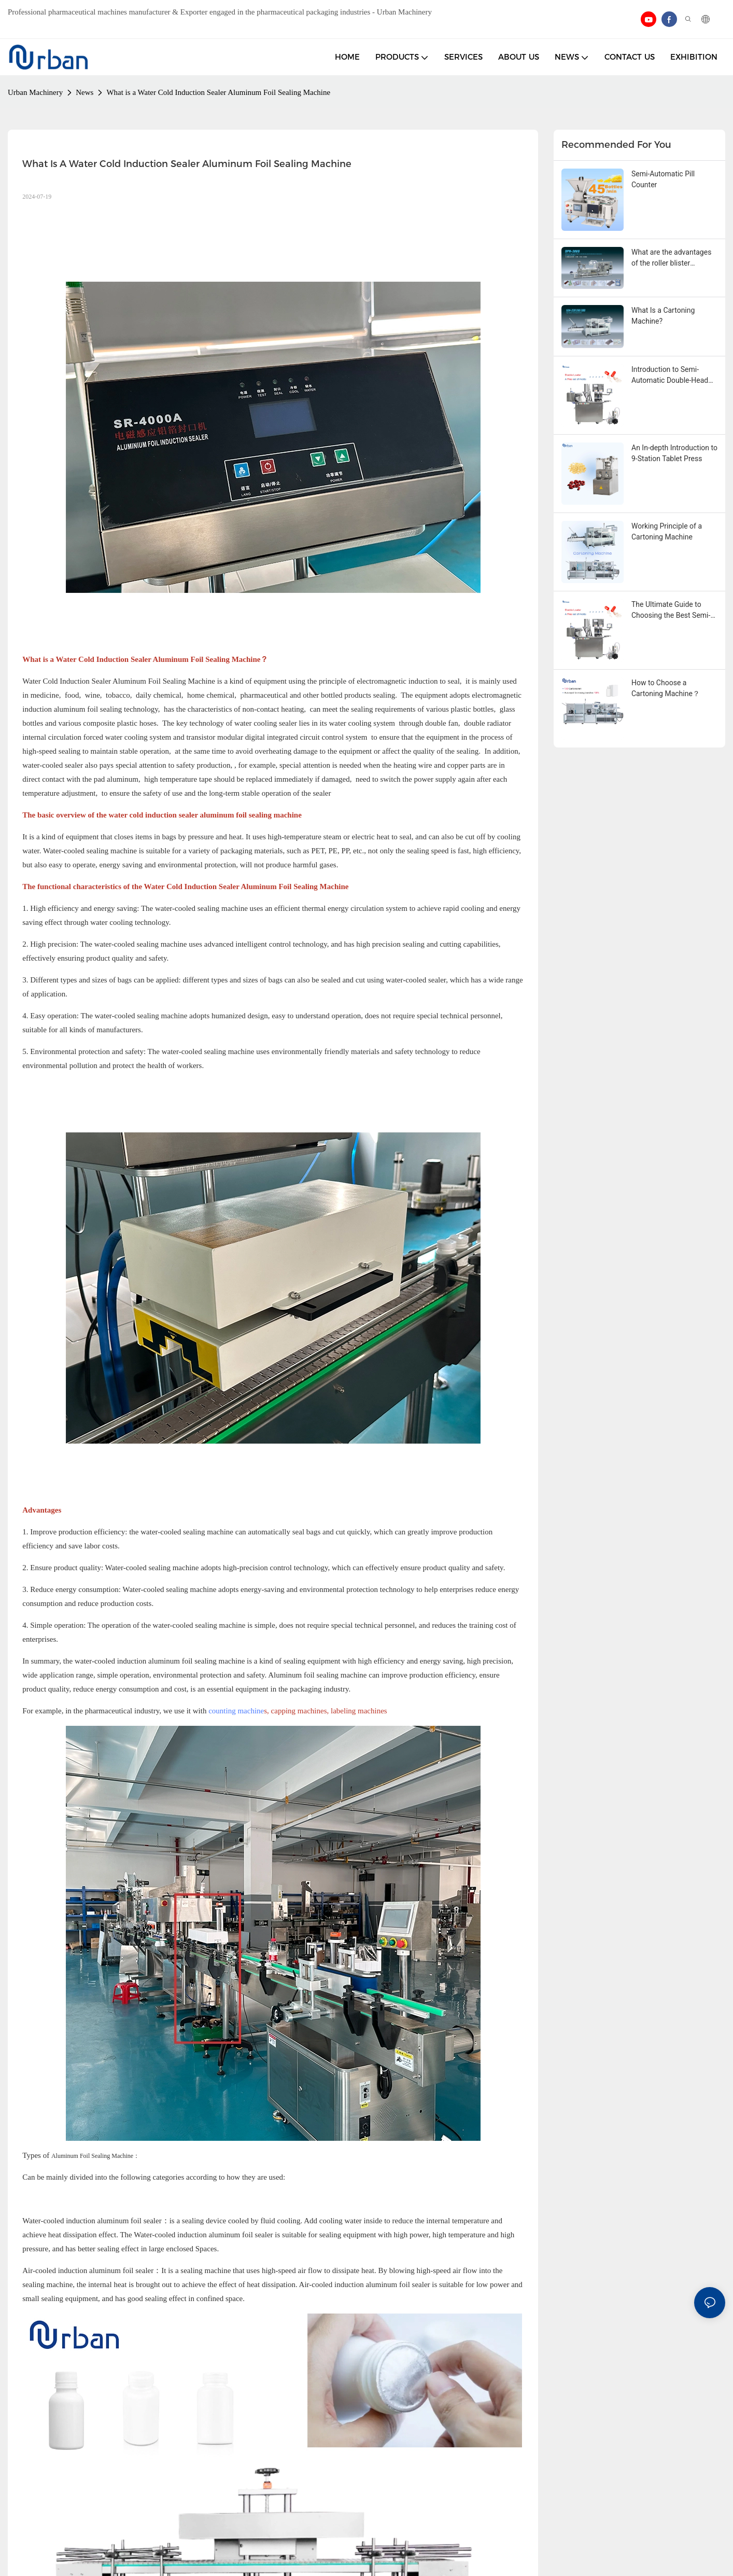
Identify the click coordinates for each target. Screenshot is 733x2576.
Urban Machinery (35, 92)
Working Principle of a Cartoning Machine (666, 531)
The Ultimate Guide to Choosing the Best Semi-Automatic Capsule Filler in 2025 (670, 610)
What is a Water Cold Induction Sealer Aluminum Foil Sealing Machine (218, 92)
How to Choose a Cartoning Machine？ (665, 688)
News (84, 92)
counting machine (236, 1711)
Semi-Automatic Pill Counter (663, 179)
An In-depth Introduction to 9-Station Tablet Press (674, 453)
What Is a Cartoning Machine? (663, 315)
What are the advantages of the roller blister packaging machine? (671, 258)
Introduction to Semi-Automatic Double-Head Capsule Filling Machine (669, 375)
